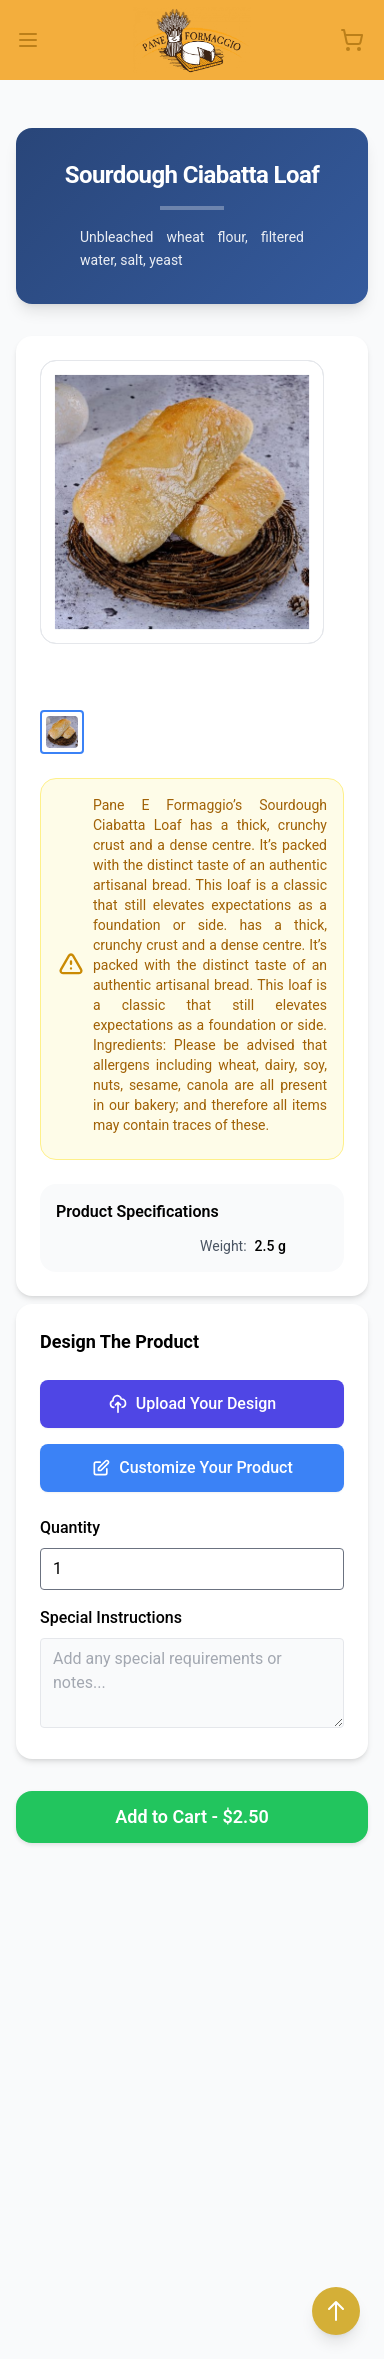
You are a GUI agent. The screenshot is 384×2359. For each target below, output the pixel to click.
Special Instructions (111, 1617)
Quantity (70, 1527)
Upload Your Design (192, 1404)
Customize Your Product (192, 1468)
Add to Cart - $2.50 (191, 1816)
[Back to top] (336, 2311)
